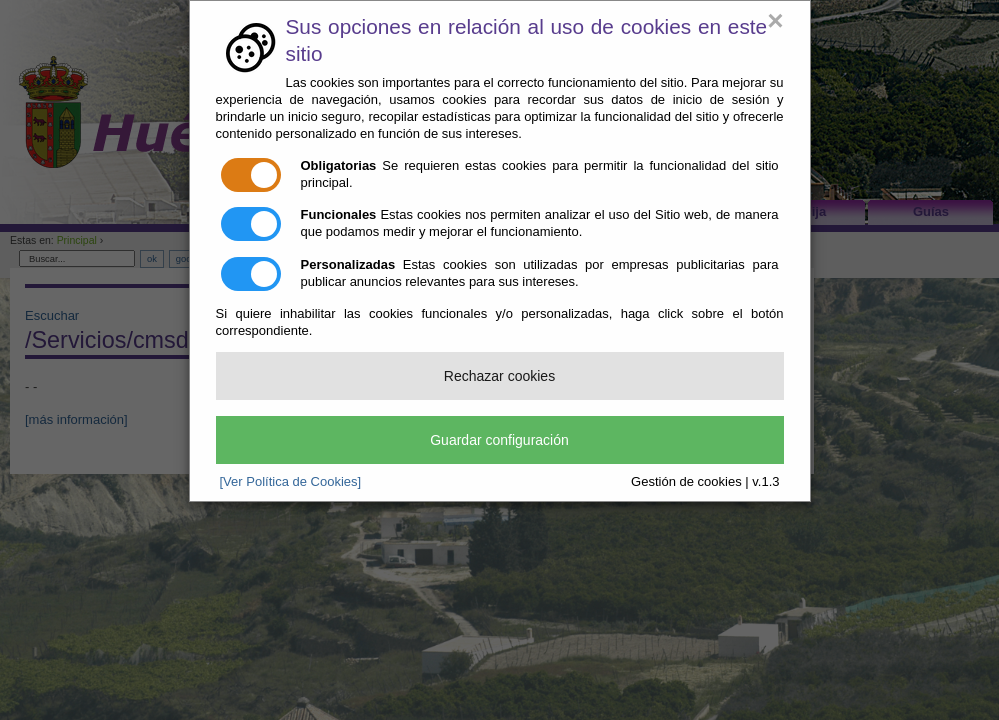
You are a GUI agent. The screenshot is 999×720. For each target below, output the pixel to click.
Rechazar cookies (499, 376)
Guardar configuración (499, 440)
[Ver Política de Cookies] (291, 481)
